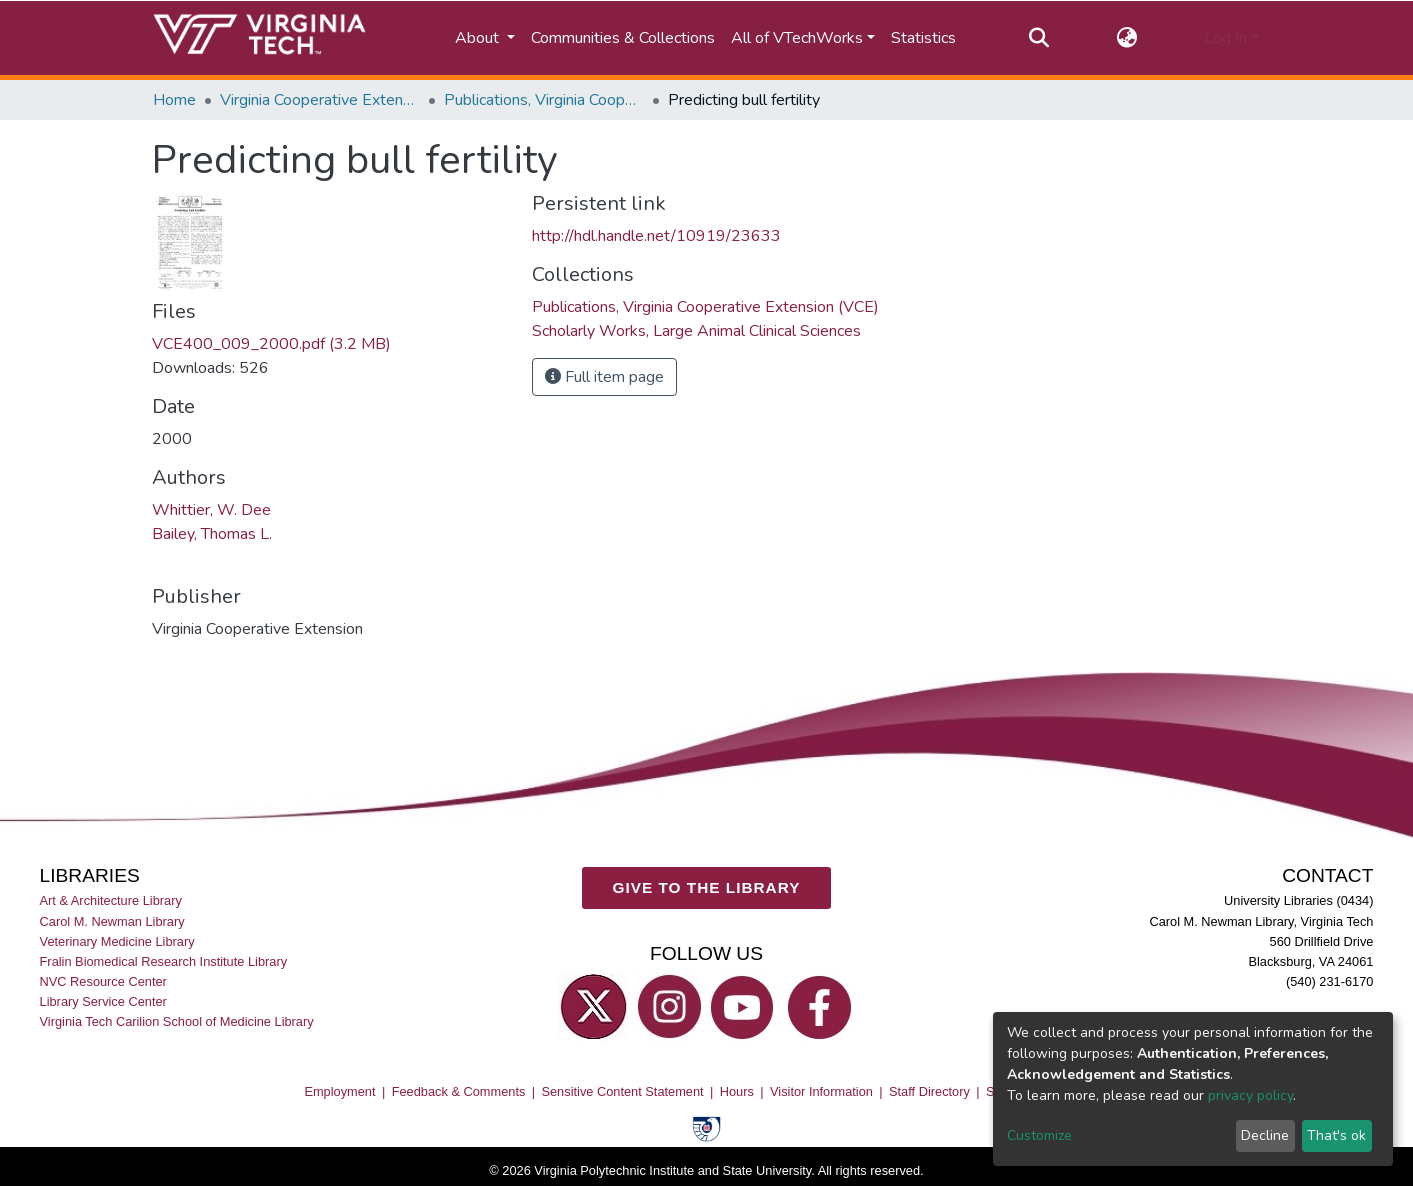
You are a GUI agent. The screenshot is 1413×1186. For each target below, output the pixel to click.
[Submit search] (1039, 38)
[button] (1126, 38)
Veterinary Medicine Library (117, 941)
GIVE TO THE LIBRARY (707, 887)
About (479, 38)
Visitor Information (821, 1091)
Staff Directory (929, 1091)
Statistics (923, 38)
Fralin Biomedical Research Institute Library (164, 961)
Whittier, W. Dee (211, 510)
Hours (737, 1091)
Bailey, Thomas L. (212, 534)
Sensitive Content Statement (622, 1091)
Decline (1265, 1135)
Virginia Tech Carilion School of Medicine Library (177, 1021)
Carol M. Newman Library (112, 921)
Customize (1039, 1135)
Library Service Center (103, 1001)
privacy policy (1250, 1095)
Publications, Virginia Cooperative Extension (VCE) (544, 100)
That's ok (1336, 1135)
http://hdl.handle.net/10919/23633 (656, 236)
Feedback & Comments (459, 1091)
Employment (339, 1091)
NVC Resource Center (103, 981)
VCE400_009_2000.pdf (271, 344)
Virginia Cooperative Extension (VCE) (320, 100)
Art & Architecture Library (111, 900)
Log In (1225, 38)
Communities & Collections (623, 38)
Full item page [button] (604, 377)
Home (174, 100)
